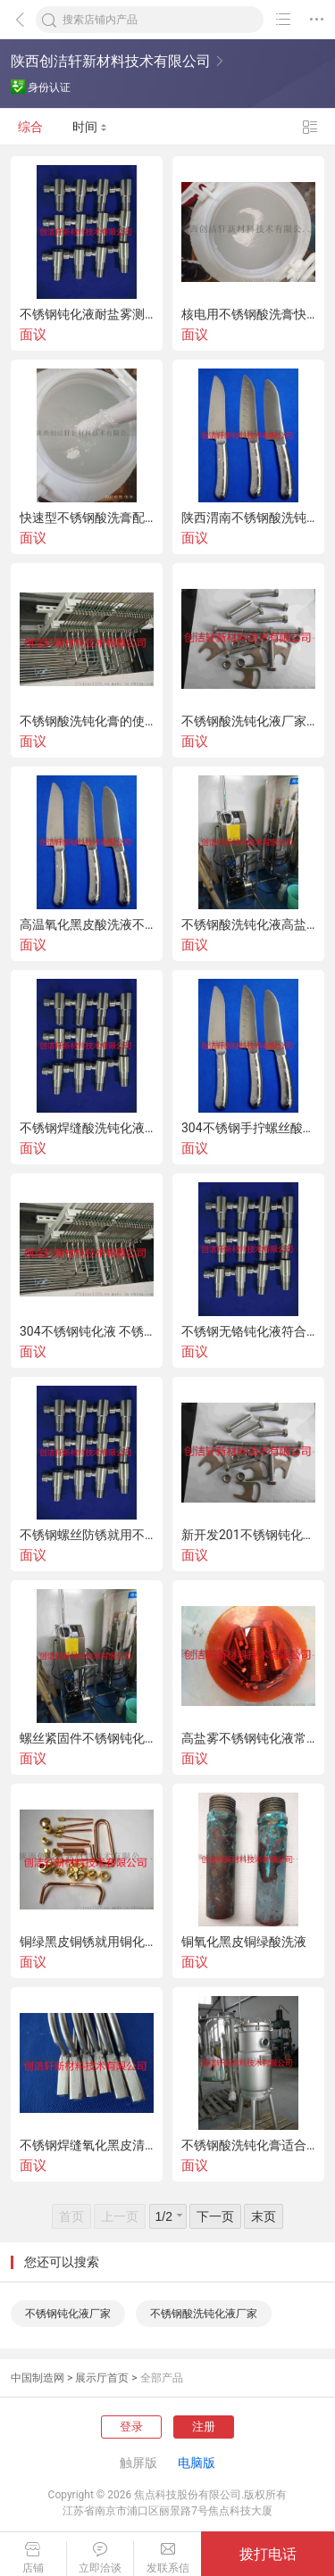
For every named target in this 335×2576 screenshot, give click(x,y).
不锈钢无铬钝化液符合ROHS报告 (248, 1331)
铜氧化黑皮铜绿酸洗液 (243, 1941)
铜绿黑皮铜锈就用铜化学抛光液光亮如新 (87, 1941)
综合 (30, 127)
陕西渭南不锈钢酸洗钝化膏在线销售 (248, 517)
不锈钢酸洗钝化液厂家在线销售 (248, 721)
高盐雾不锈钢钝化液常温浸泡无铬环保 (248, 1738)
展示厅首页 (102, 2378)
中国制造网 (37, 2378)
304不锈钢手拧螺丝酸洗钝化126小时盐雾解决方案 (248, 1128)
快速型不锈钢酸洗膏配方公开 (87, 517)
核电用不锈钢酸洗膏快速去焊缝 (248, 314)
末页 (263, 2216)
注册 (203, 2426)
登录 (131, 2426)
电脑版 (196, 2463)
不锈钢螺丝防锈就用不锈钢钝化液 (87, 1534)
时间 (89, 127)
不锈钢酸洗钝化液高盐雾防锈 (248, 924)
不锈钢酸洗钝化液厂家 (203, 2313)
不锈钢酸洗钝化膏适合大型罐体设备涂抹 (248, 2145)
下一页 (215, 2216)
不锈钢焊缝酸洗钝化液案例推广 (87, 1128)
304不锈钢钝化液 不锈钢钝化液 (87, 1331)
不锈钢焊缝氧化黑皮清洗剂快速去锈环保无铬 (87, 2145)
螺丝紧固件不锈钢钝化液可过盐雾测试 (87, 1738)
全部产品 (161, 2378)
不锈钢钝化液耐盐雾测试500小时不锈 (87, 314)
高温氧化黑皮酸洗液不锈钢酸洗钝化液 (87, 924)
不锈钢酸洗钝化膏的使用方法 (87, 721)
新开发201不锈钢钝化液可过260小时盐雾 (248, 1534)
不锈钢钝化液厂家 (68, 2313)
